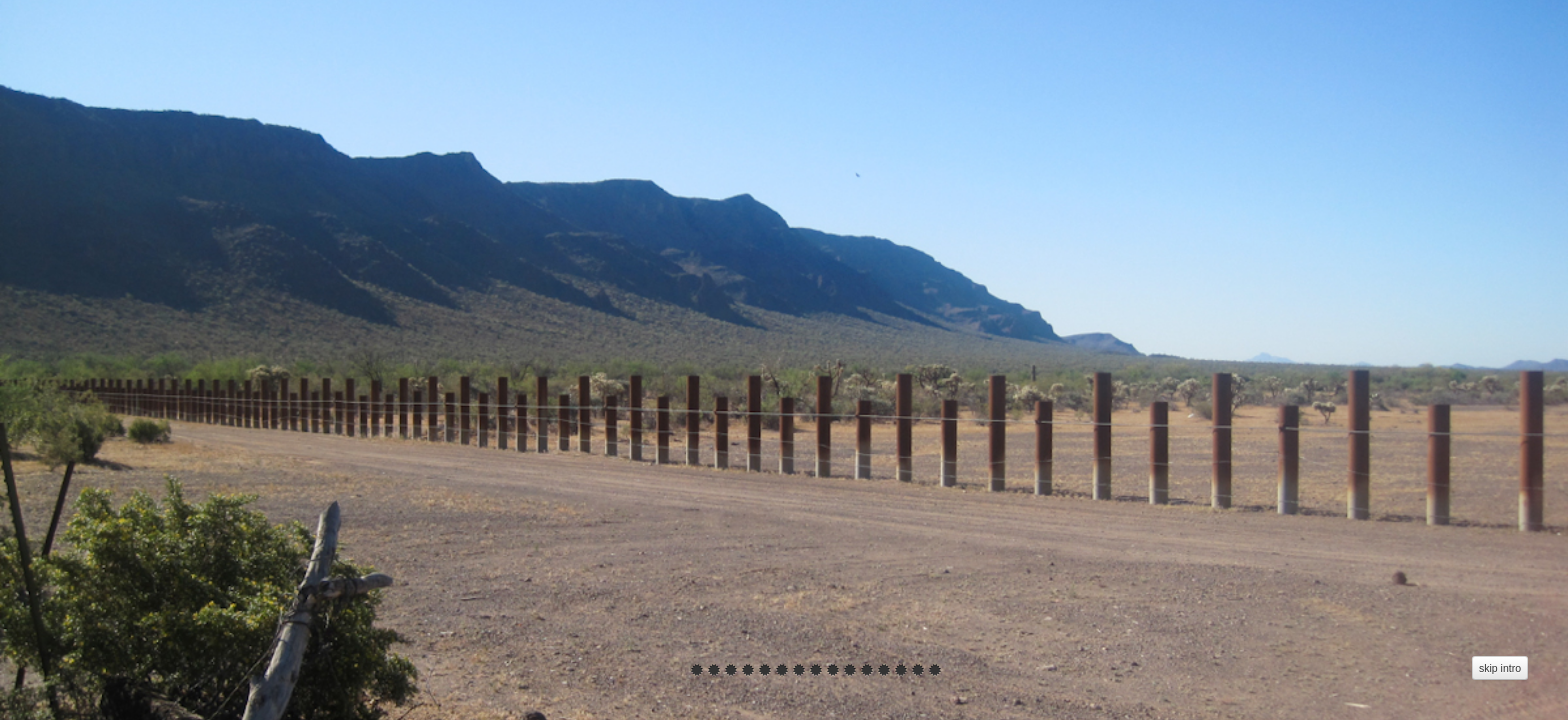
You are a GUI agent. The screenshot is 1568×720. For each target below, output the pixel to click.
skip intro (1500, 668)
